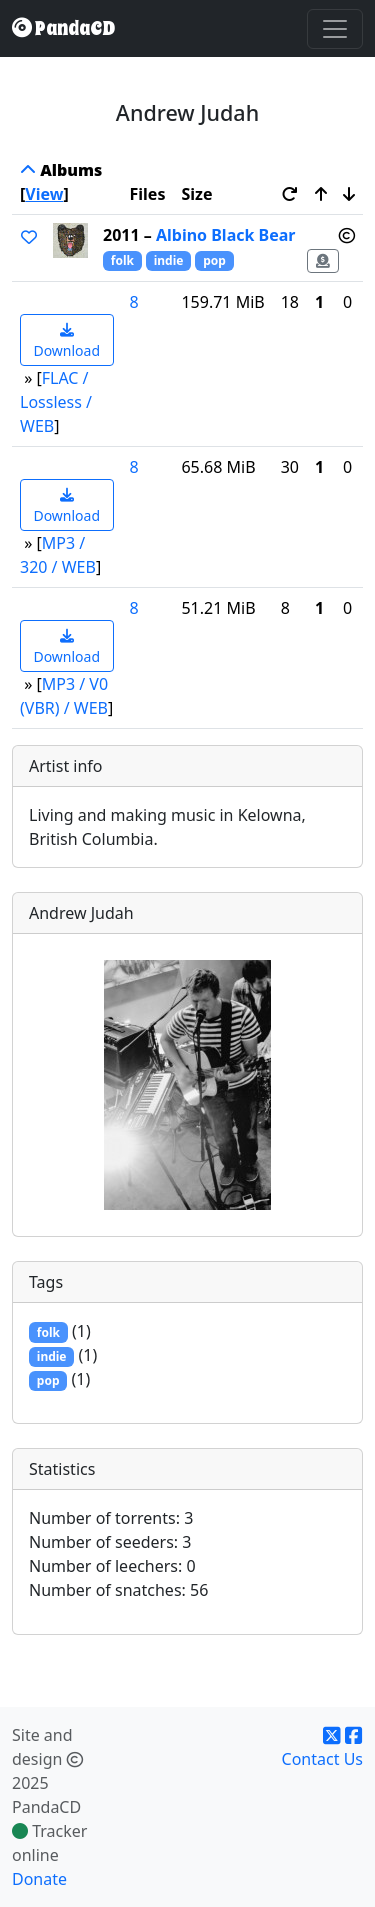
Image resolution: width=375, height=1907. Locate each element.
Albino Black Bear (226, 235)
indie (169, 260)
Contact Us (322, 1759)
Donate (39, 1879)
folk (122, 260)
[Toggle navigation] (335, 29)
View (44, 194)
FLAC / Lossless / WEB (56, 402)
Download (66, 341)
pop (214, 260)
